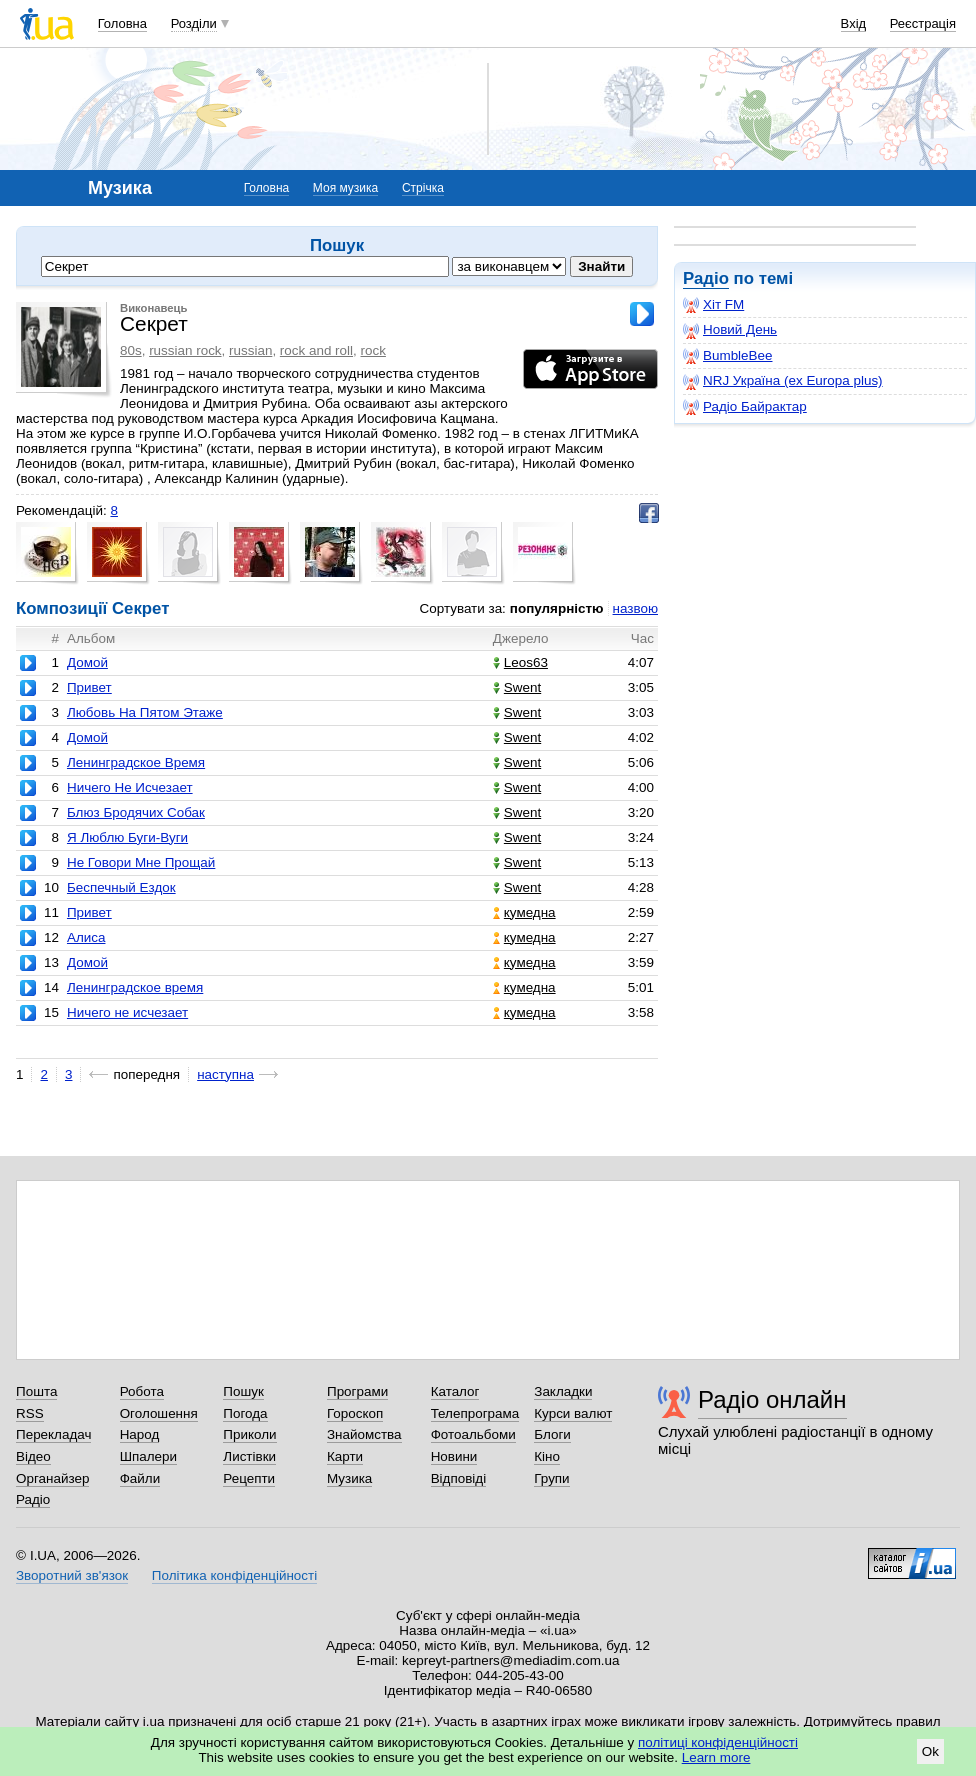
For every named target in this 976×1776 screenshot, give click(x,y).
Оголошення (159, 1413)
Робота (142, 1391)
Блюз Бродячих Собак (136, 812)
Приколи (249, 1434)
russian (250, 350)
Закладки (563, 1391)
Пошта (36, 1391)
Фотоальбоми (473, 1434)
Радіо (706, 278)
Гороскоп (355, 1413)
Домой (87, 662)
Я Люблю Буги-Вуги (127, 837)
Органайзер (52, 1478)
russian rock (185, 350)
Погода (245, 1413)
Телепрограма (475, 1413)
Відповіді (459, 1478)
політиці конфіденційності (718, 1742)
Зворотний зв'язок (72, 1575)
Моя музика (345, 188)
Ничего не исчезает (127, 1012)
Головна (122, 23)
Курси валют (573, 1413)
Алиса (86, 937)
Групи (551, 1478)
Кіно (547, 1456)
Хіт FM (713, 305)
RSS (30, 1413)
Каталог (455, 1391)
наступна (225, 1074)
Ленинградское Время (136, 762)
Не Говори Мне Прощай (141, 862)
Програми (357, 1391)
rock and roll (316, 350)
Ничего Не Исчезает (130, 787)
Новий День (730, 330)
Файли (140, 1478)
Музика (349, 1478)
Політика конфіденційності (234, 1575)
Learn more (716, 1757)
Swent (517, 687)
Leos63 (520, 662)
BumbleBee (727, 356)
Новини (454, 1456)
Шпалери (148, 1456)
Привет (89, 687)
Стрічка (423, 188)
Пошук (243, 1391)
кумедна (524, 912)
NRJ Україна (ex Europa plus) (783, 381)
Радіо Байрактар (745, 407)
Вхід (854, 23)
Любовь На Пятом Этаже (145, 712)
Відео (33, 1456)
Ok (930, 1751)
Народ (140, 1434)
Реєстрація (923, 23)
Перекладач (53, 1434)
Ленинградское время (135, 987)
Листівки (249, 1456)
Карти (345, 1456)
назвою (635, 608)
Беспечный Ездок (121, 887)
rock (373, 350)
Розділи (194, 23)
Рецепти (249, 1478)
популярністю (557, 608)
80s (131, 350)
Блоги (552, 1434)
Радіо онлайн (772, 1399)
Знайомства (364, 1434)
